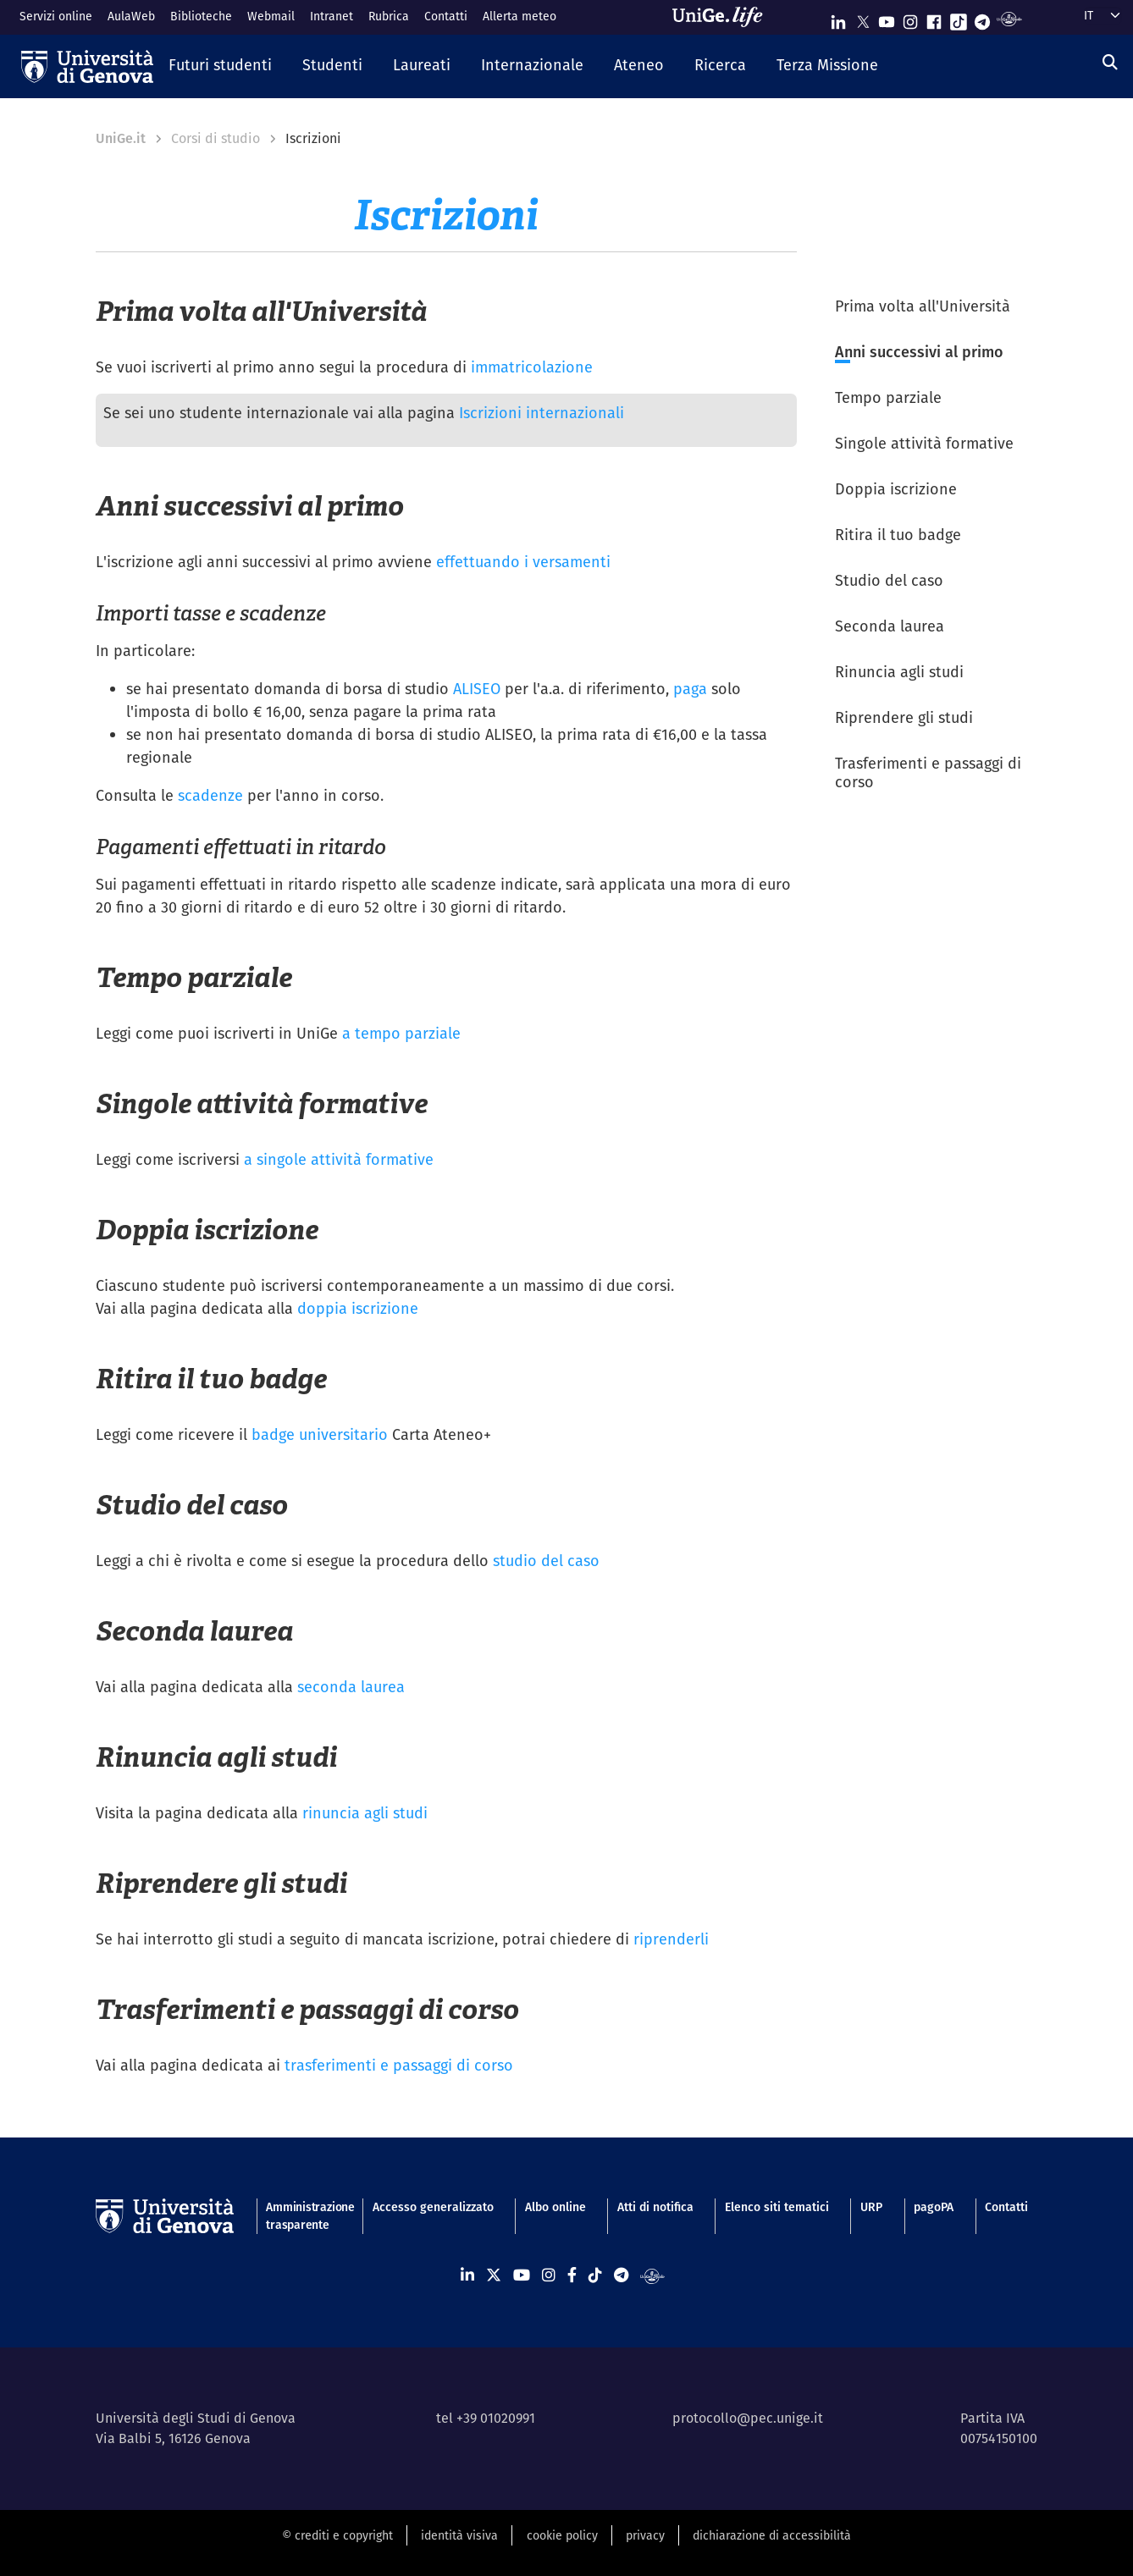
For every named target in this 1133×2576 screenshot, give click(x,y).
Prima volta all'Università (922, 306)
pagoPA (933, 2206)
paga (690, 688)
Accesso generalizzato (433, 2206)
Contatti (445, 16)
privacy (645, 2535)
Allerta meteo (519, 16)
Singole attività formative (924, 443)
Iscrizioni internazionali (541, 412)
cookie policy (562, 2535)
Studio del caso (889, 580)
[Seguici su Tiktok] (958, 18)
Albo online (555, 2206)
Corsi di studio (215, 138)
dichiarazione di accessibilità (772, 2535)
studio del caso (546, 1560)
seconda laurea (351, 1686)
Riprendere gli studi (904, 717)
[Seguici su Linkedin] (838, 18)
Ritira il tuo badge (898, 534)
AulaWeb (131, 16)
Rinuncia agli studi (899, 671)
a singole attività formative (339, 1159)
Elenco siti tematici (777, 2206)
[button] (220, 66)
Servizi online (55, 16)
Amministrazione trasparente (303, 2215)
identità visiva (459, 2535)
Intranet (331, 16)
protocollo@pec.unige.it (747, 2418)
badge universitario (319, 1434)
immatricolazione (532, 367)
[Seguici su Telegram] (982, 18)
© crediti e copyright (337, 2535)
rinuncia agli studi (365, 1812)
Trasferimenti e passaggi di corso (928, 773)
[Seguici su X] (863, 18)
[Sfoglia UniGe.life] (723, 17)
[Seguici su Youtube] (886, 18)
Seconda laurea (889, 626)
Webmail (271, 16)
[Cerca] (1110, 62)
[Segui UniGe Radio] (1009, 18)
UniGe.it (121, 138)
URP (871, 2206)
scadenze (210, 795)
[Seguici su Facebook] (934, 18)
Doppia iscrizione (896, 488)
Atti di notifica (655, 2206)
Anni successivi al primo (919, 351)
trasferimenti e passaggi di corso (399, 2065)
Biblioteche (201, 16)
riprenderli (671, 1939)
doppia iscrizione (357, 1308)
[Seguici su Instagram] (910, 18)
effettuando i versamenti (523, 561)
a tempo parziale (401, 1033)
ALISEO (476, 688)
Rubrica (388, 16)
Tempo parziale (888, 397)
